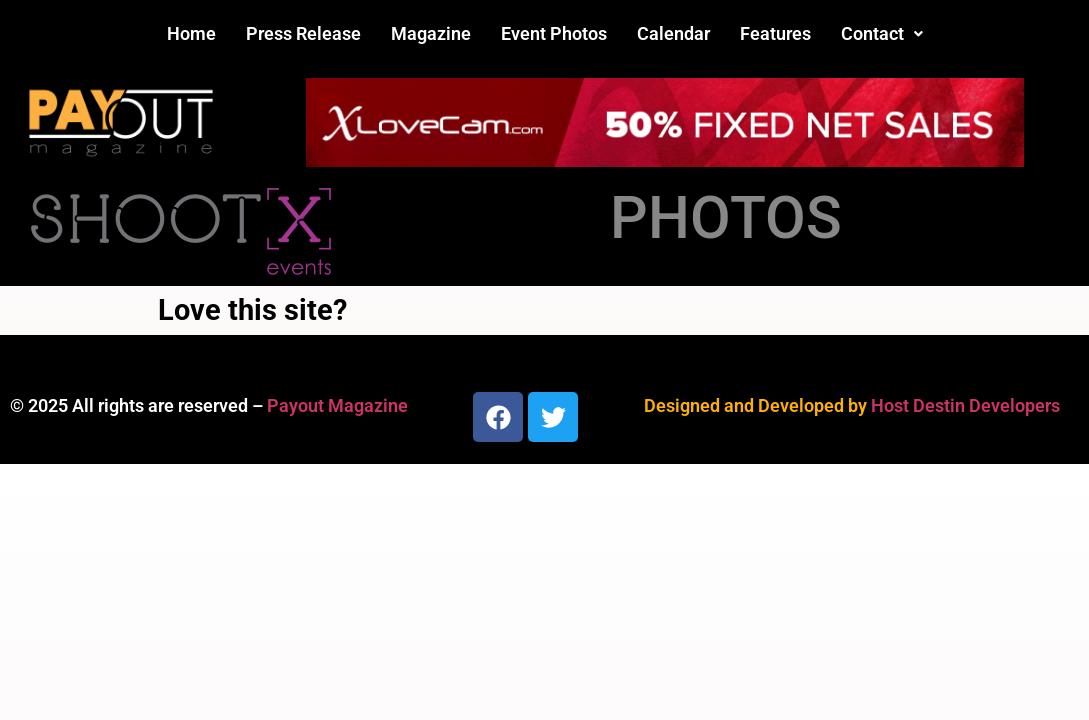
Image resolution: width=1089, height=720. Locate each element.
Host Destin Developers (965, 405)
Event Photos (554, 33)
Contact (882, 33)
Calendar (673, 33)
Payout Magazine (337, 405)
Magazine (431, 33)
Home (191, 33)
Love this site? (252, 310)
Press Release (303, 33)
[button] (882, 34)
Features (775, 33)
